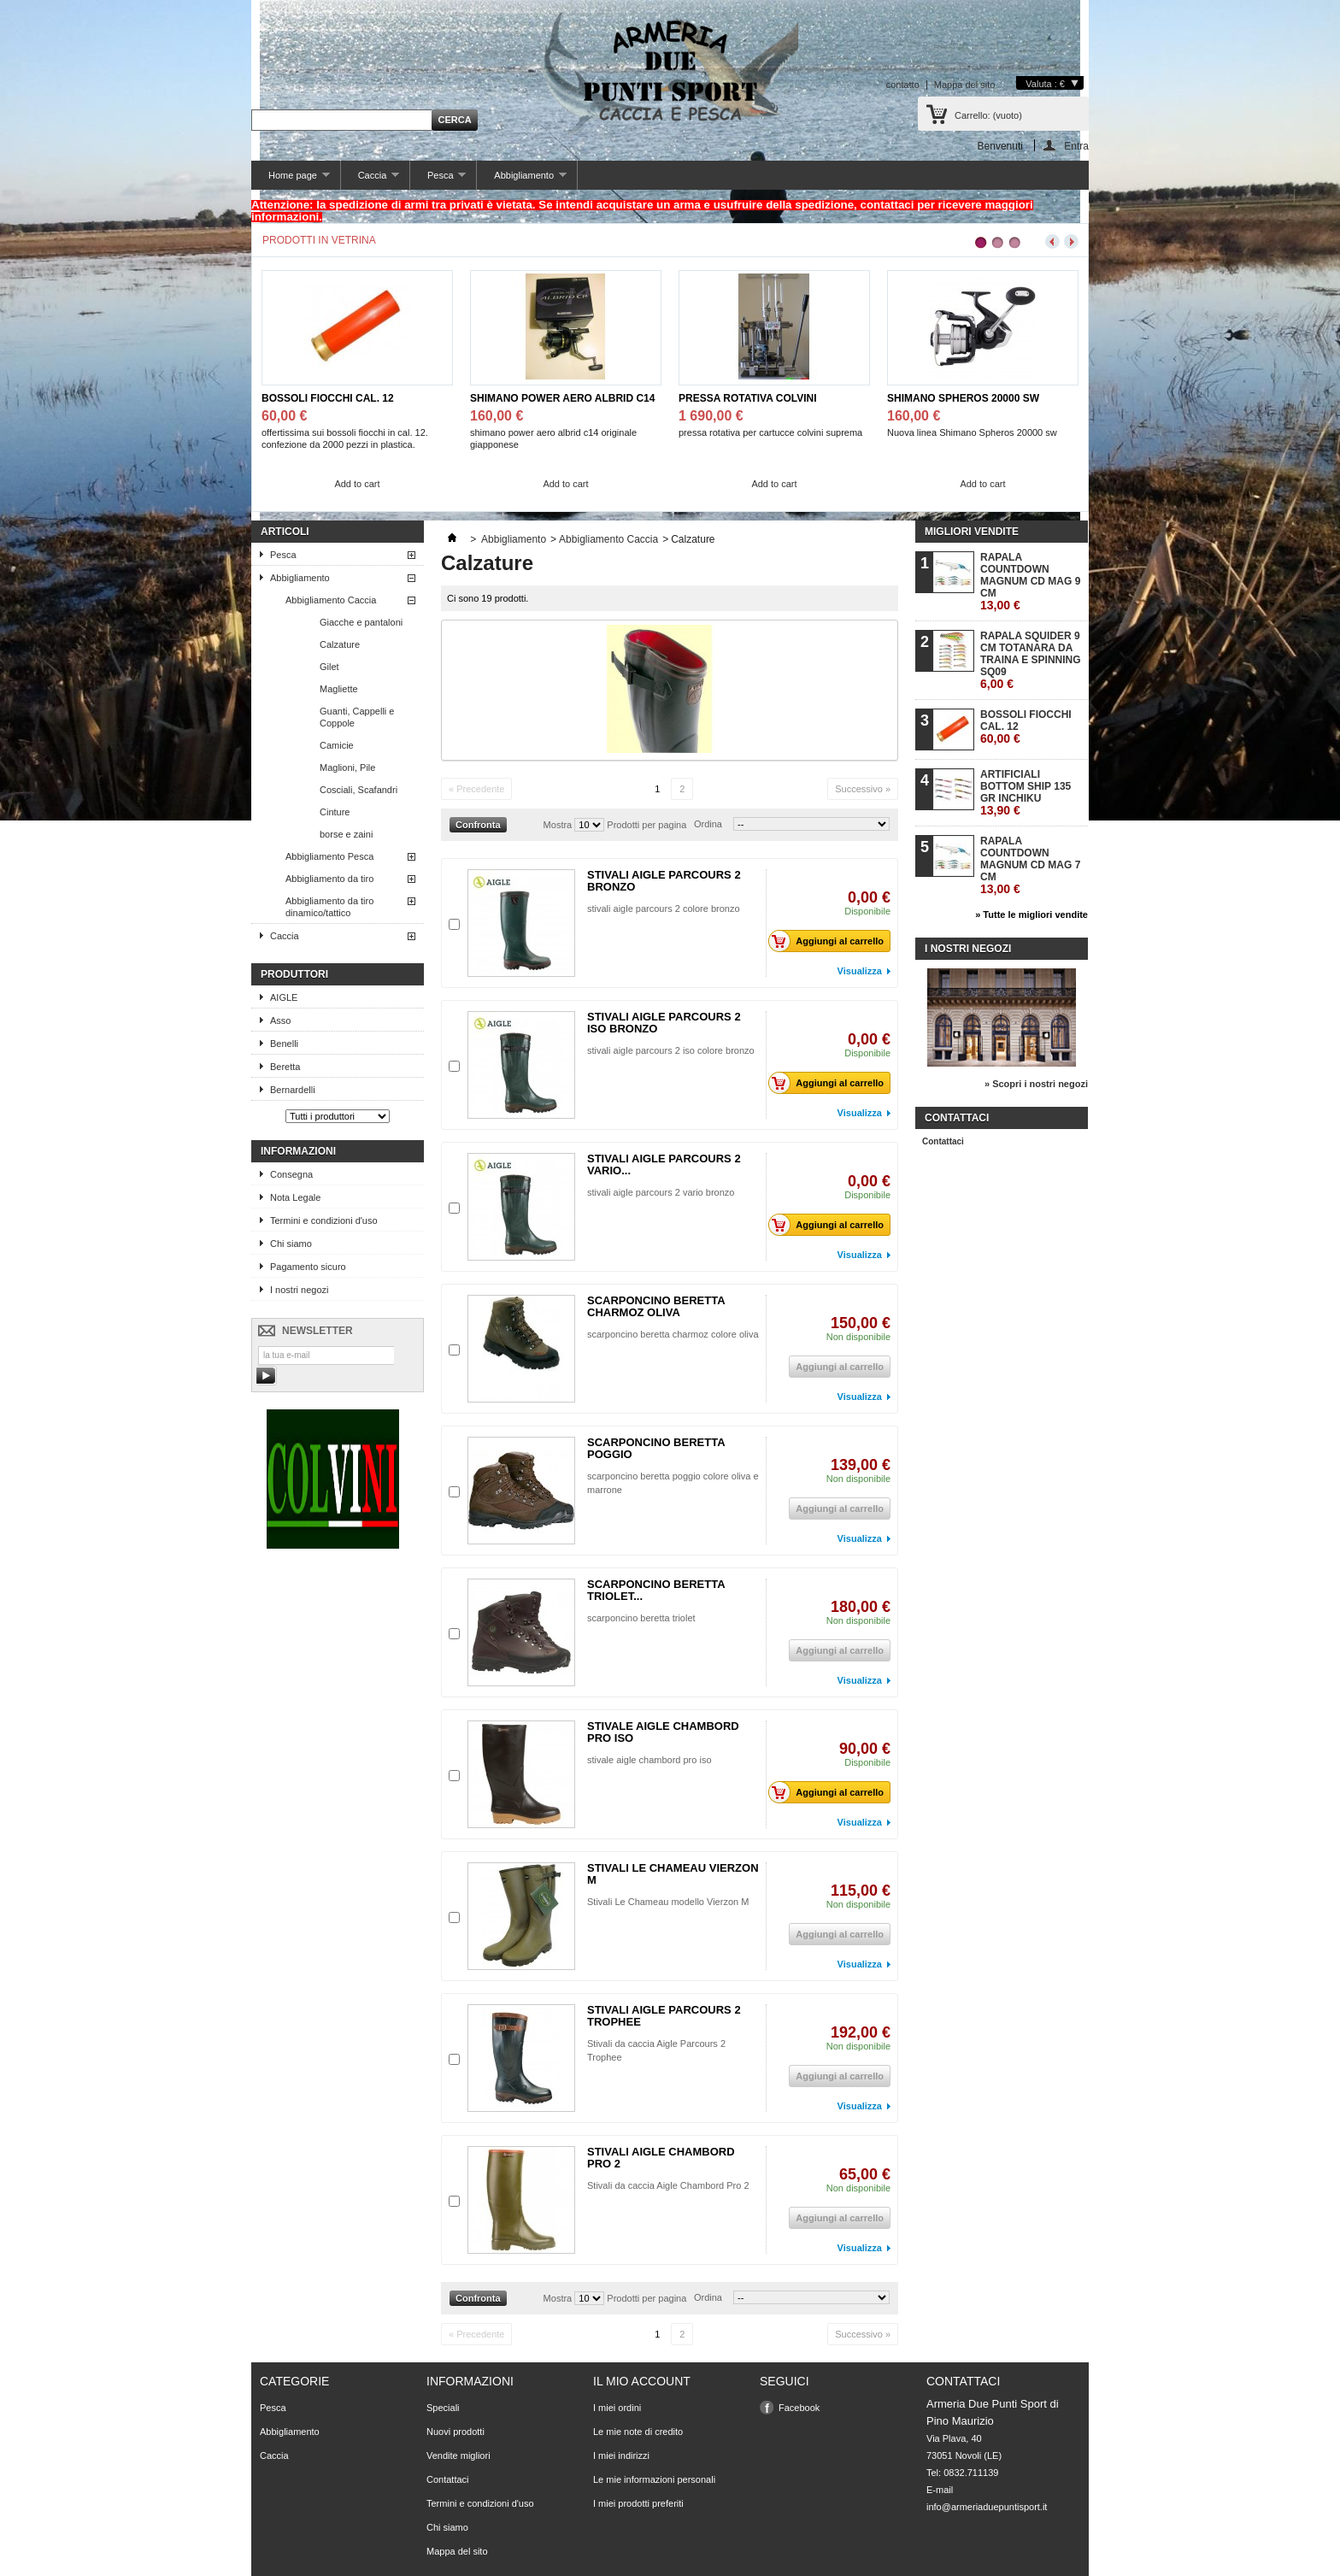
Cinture (335, 812)
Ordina (708, 824)
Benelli (284, 1043)
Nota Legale (295, 1197)
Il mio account (642, 2381)
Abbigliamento (521, 180)
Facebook (799, 2408)
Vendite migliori (458, 2455)
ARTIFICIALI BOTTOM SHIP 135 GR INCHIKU (1025, 792)
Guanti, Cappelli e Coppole (357, 717)
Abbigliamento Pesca (329, 856)
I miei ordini (617, 2408)
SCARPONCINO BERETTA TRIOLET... (656, 1590)
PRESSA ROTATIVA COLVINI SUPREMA (748, 398)
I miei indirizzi (621, 2455)
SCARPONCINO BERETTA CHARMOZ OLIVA (656, 1306)
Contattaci (943, 1141)
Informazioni (298, 1151)
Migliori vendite (972, 532)
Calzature (340, 644)
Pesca (438, 180)
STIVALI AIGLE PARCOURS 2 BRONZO (664, 880)
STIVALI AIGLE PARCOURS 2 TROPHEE (664, 2015)
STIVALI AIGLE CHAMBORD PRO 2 (661, 2157)
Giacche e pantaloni (361, 622)
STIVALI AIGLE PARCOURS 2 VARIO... (664, 1164)
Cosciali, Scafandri (358, 790)
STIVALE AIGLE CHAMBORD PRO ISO (663, 1732)
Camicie (337, 745)
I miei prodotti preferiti (638, 2503)
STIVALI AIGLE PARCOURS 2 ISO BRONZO (664, 1022)
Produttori (294, 974)
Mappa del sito (965, 84)
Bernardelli (292, 1090)
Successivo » (862, 789)
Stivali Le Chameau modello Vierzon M (668, 1902)
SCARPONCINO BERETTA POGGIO (656, 1448)
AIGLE (283, 997)
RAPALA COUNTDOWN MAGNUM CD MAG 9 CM (1030, 581)
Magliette (339, 689)
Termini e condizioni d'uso (324, 1220)
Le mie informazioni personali (654, 2479)
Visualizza (860, 971)
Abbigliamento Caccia (330, 600)
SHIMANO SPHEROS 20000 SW (963, 398)
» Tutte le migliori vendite (1031, 914)
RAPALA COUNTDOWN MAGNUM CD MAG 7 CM (1030, 865)
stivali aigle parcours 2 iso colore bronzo (671, 1050)
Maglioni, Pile (347, 767)
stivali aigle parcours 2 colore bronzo (663, 908)
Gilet (329, 667)
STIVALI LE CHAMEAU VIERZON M (673, 1873)
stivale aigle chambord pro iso (649, 1760)
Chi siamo (291, 1243)
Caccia (370, 180)
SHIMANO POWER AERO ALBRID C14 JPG (562, 398)
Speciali (443, 2408)
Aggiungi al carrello (831, 941)
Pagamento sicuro (308, 1267)
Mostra (558, 825)
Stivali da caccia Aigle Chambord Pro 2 (668, 2185)
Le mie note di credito (638, 2431)
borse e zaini (346, 834)
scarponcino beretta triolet (641, 1618)
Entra (1076, 145)
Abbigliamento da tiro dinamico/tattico (329, 907)
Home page (290, 180)
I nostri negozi (299, 1290)
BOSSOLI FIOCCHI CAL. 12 (328, 398)
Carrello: (988, 115)
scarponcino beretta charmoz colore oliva (673, 1334)
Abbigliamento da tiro (329, 878)
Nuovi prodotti (455, 2431)
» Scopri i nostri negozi (1036, 1084)
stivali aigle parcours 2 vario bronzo (660, 1192)
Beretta (285, 1067)
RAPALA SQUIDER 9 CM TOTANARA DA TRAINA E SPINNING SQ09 (1030, 660)
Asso (280, 1020)
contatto (903, 84)
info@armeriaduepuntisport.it (986, 2507)
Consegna (291, 1174)
